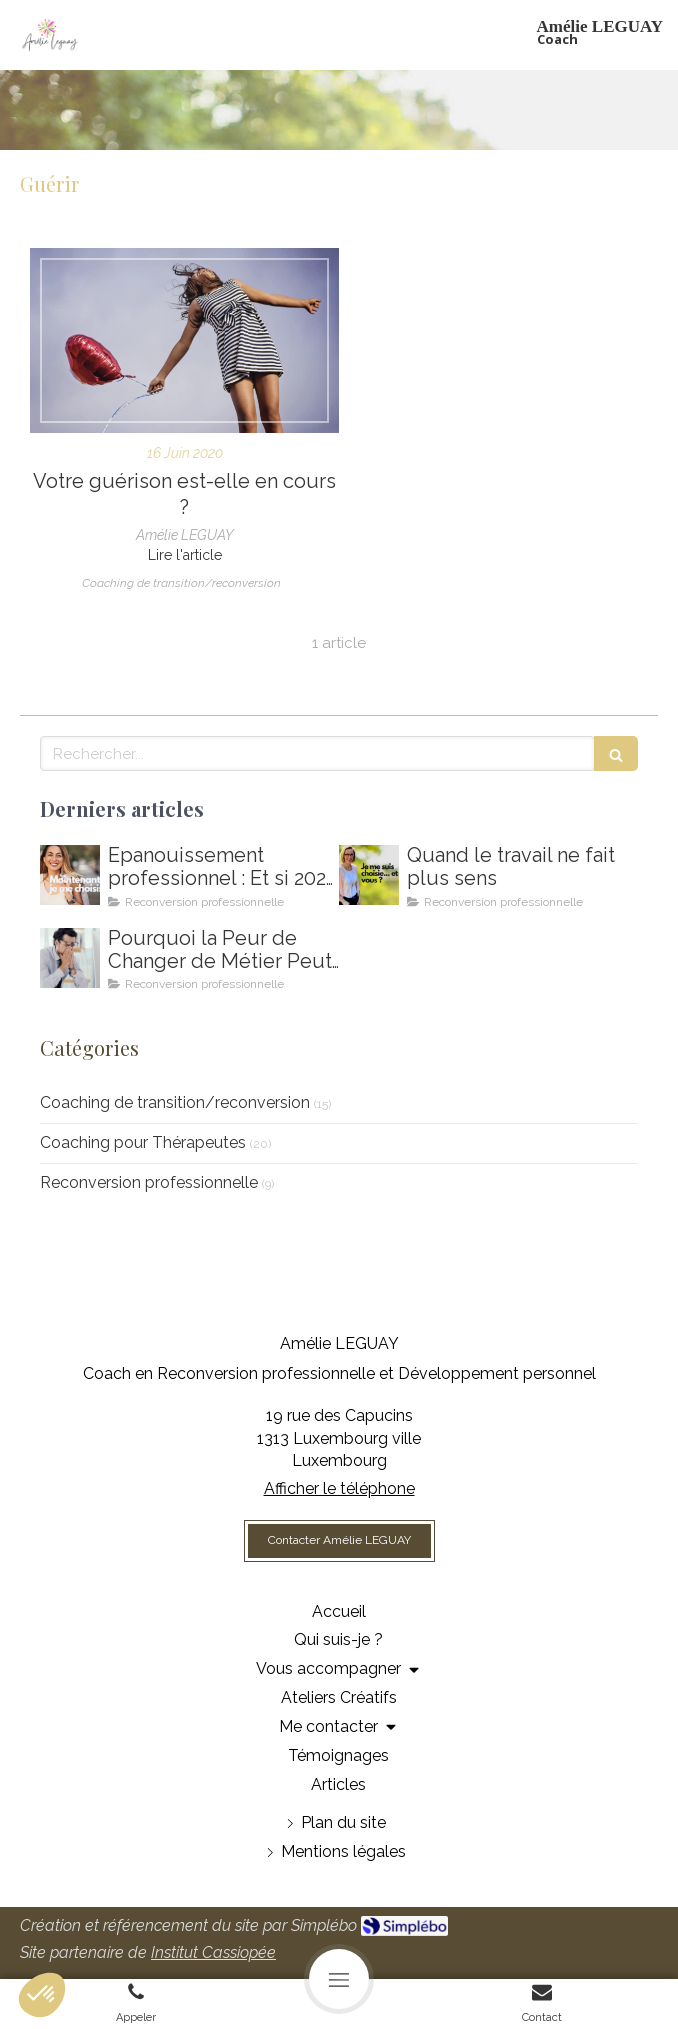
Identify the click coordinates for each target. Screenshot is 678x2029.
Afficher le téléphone (339, 1488)
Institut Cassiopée (213, 1952)
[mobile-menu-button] (339, 1979)
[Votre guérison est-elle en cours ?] (184, 340)
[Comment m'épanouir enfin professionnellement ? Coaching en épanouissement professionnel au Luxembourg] (70, 875)
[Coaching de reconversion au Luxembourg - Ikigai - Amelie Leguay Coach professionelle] (70, 958)
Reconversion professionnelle (149, 1182)
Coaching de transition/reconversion (175, 1102)
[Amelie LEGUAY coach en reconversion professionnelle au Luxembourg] (369, 875)
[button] (42, 1995)
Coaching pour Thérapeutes (143, 1142)
